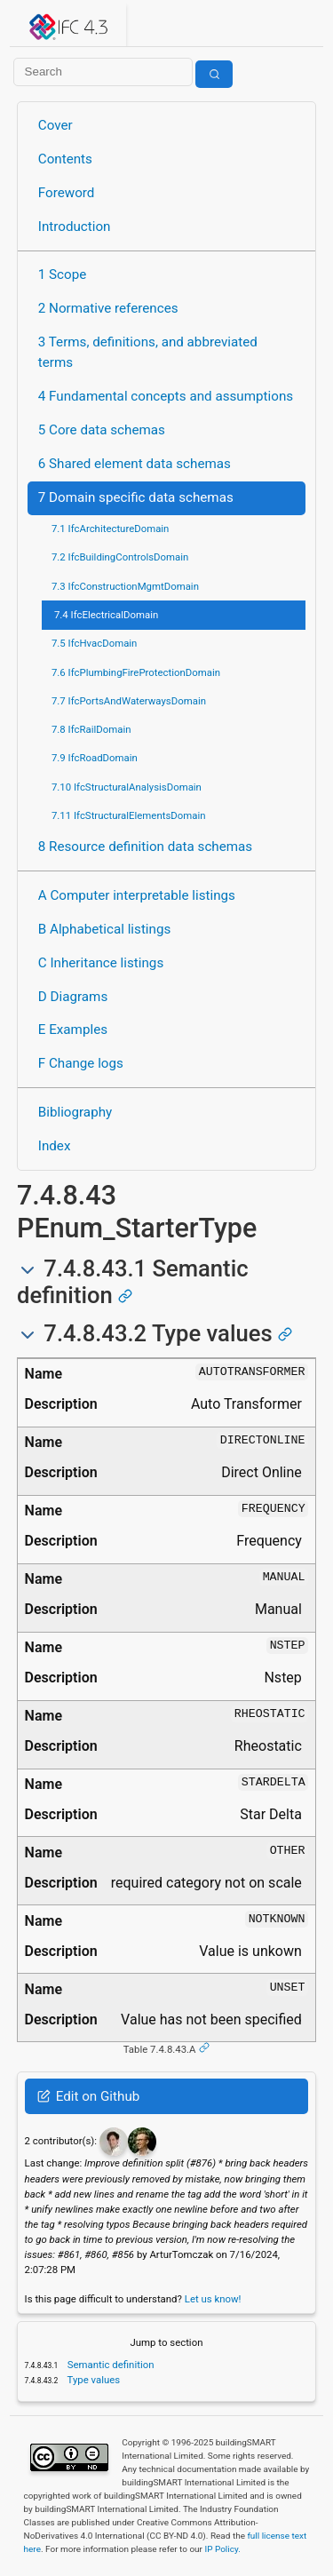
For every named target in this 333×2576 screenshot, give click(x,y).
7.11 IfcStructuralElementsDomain (129, 815)
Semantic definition (110, 2364)
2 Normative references (108, 308)
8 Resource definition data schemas (145, 847)
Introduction (74, 227)
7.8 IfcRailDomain (91, 729)
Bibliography (75, 1112)
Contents (65, 159)
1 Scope (62, 274)
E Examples (72, 1030)
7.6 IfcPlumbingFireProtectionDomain (136, 672)
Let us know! (213, 2299)
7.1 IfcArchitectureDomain (110, 528)
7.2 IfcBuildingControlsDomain (120, 557)
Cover (55, 125)
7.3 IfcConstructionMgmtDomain (125, 586)
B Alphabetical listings (104, 929)
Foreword (66, 193)
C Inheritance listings (100, 963)
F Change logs (80, 1063)
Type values (92, 2379)
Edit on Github (88, 2096)
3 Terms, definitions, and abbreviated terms (148, 352)
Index (54, 1146)
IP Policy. (222, 2549)
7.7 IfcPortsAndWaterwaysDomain (129, 701)
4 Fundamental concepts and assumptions (165, 396)
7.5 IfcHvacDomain (94, 643)
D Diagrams (72, 997)
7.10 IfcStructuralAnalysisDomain (127, 787)
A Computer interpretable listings (136, 895)
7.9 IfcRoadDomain (95, 757)
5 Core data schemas (101, 430)
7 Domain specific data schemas (136, 497)
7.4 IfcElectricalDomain (106, 614)
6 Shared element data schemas (134, 464)
